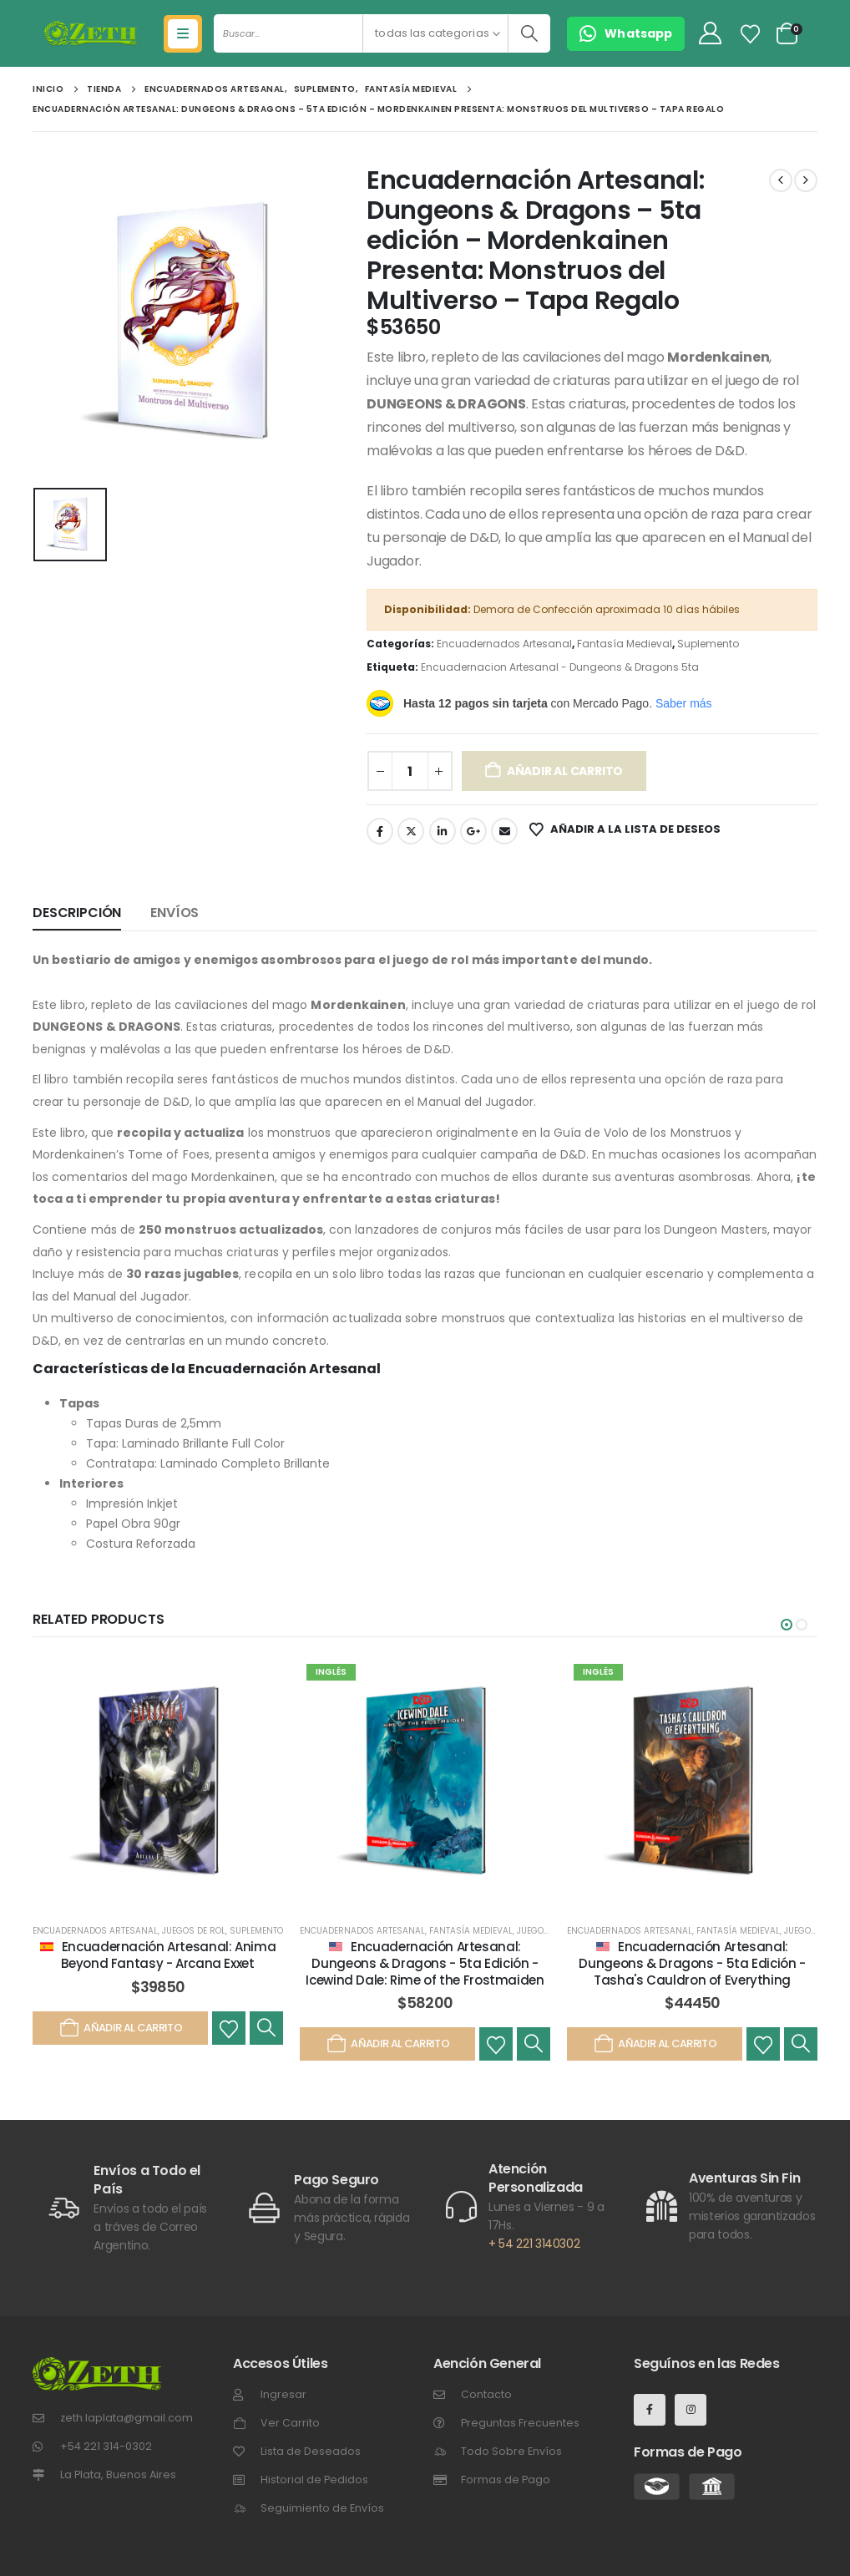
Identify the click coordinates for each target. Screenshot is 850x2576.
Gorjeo (410, 831)
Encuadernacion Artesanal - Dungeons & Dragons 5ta (560, 667)
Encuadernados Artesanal (504, 643)
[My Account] (709, 34)
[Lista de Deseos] (750, 34)
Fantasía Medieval (624, 643)
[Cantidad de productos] (410, 771)
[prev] (780, 180)
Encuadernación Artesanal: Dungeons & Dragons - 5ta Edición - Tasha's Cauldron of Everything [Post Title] (692, 1964)
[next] (805, 180)
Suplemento (708, 643)
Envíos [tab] (174, 912)
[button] (786, 1624)
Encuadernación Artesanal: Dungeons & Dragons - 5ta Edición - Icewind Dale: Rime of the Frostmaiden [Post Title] (425, 1964)
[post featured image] (158, 1782)
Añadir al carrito (565, 771)
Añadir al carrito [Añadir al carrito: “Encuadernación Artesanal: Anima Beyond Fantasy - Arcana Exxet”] (120, 2028)
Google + (473, 831)
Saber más (683, 703)
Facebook (380, 831)
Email (504, 831)
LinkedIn (442, 831)
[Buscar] (528, 33)
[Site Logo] (90, 33)
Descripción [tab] (77, 912)
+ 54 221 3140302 (533, 2243)
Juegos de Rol (193, 1930)
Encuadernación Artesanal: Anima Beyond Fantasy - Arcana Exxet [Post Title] (168, 1955)
